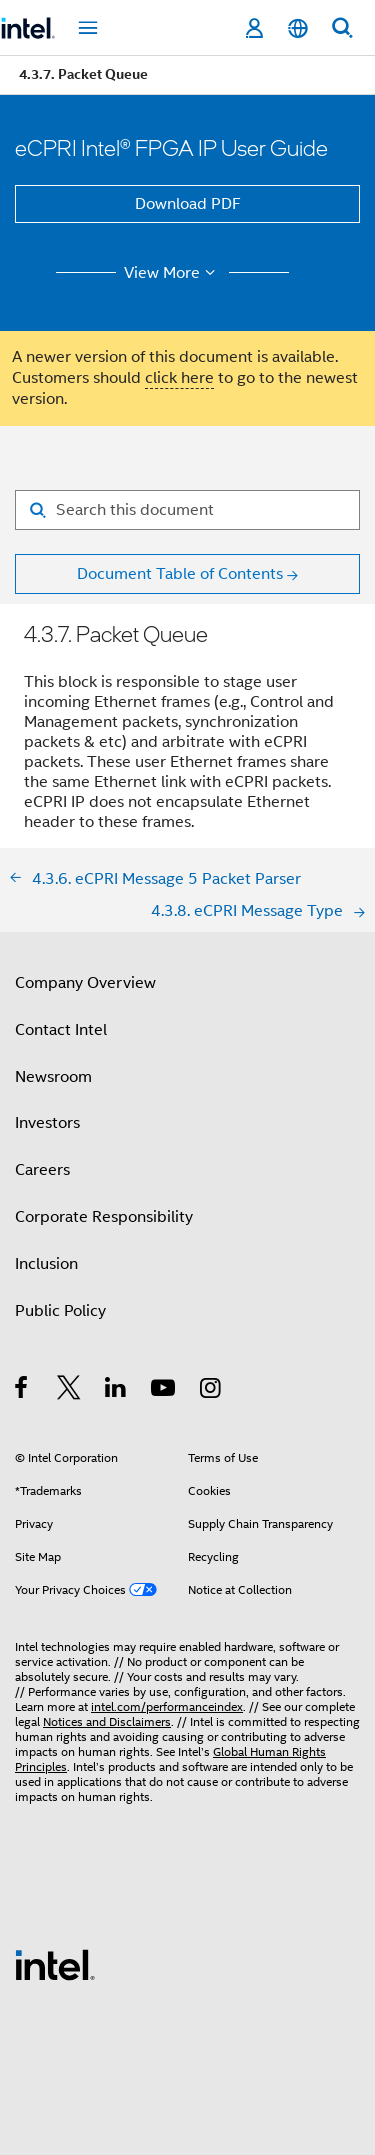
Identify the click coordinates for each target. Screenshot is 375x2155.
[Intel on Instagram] (211, 1391)
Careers (42, 1170)
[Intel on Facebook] (22, 1391)
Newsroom (53, 1077)
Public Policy (60, 1311)
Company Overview (85, 983)
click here (179, 378)
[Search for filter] (187, 510)
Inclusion (46, 1264)
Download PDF (188, 204)
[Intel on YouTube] (164, 1391)
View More (172, 273)
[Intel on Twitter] (69, 1391)
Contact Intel (61, 1030)
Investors (47, 1123)
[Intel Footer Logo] (55, 1964)
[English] (298, 28)
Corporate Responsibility (104, 1217)
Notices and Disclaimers (107, 1721)
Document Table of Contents (180, 574)
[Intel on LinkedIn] (116, 1391)
